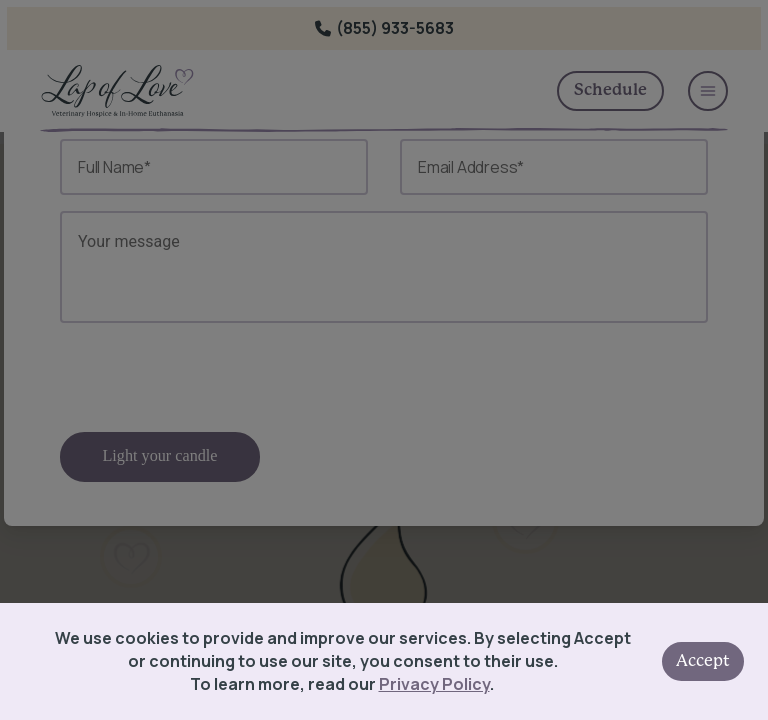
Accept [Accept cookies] (703, 661)
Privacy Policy (434, 684)
